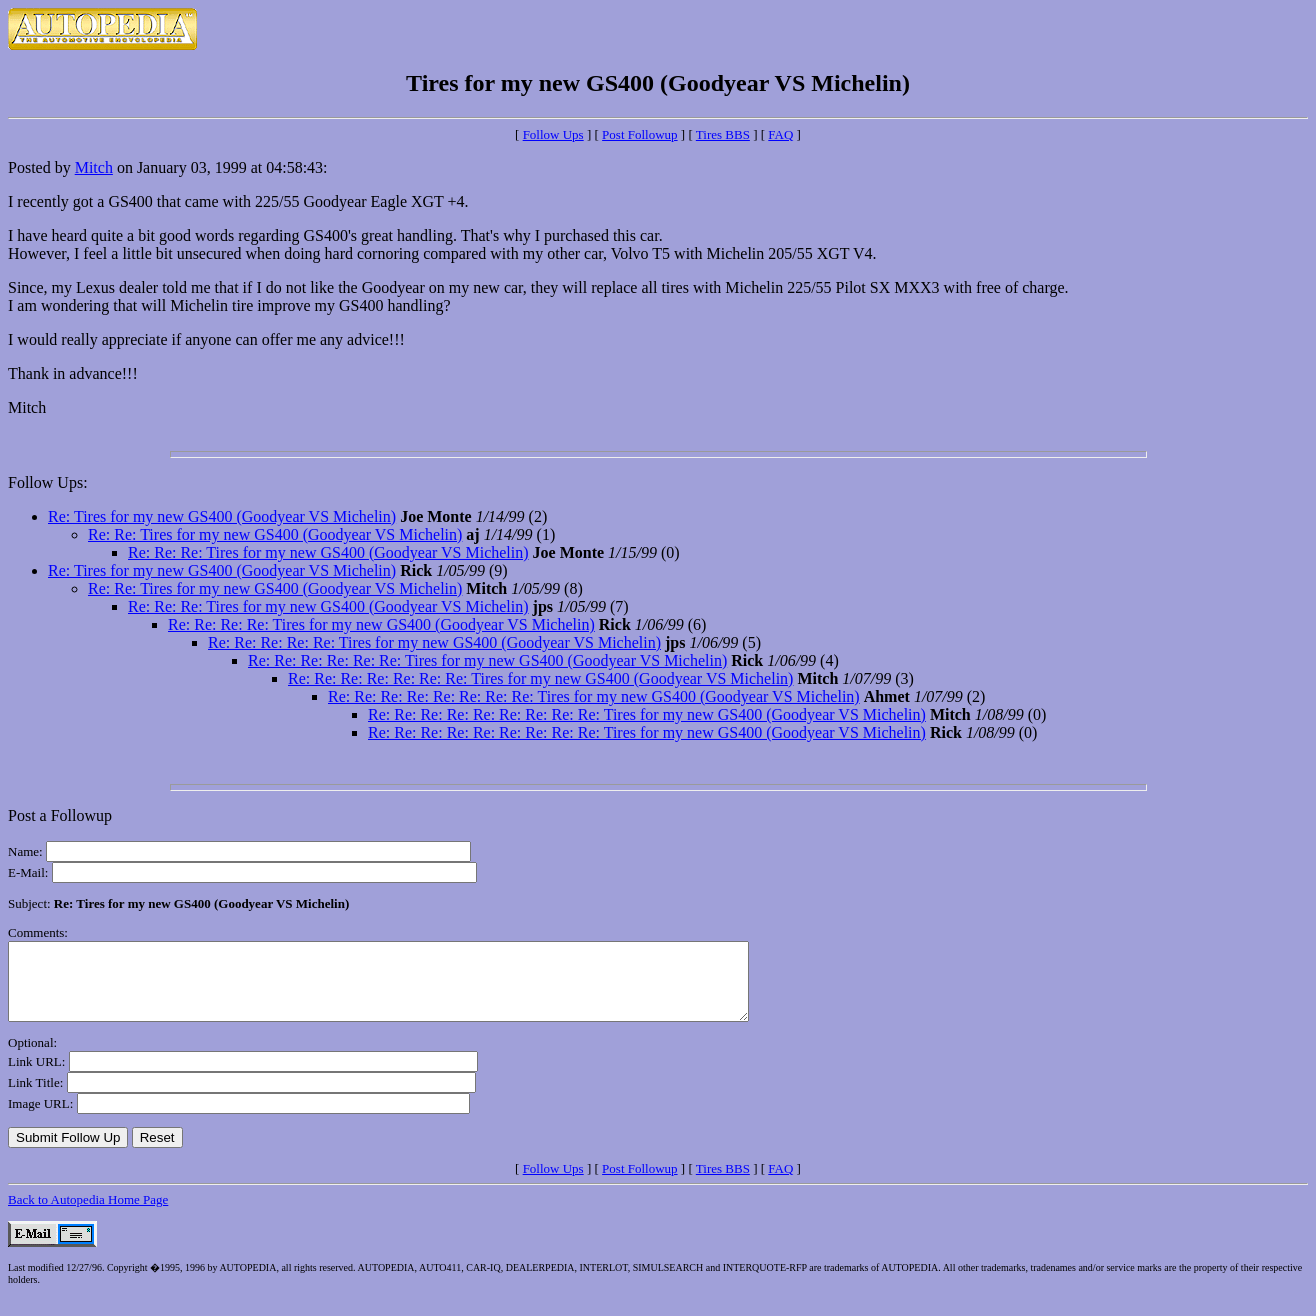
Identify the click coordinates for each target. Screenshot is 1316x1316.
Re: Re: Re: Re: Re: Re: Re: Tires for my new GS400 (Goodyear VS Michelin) (540, 678)
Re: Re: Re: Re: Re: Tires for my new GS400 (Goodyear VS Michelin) (434, 642)
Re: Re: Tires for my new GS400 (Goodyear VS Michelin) (275, 534)
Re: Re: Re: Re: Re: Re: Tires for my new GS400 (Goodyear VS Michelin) (487, 660)
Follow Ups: (48, 482)
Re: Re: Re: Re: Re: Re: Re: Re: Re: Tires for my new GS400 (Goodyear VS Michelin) (647, 714)
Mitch (94, 167)
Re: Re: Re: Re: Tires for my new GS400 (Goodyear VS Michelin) (381, 624)
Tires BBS (723, 134)
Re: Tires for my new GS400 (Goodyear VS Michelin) (222, 516)
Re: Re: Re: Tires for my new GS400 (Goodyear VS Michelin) (328, 552)
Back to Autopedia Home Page (88, 1214)
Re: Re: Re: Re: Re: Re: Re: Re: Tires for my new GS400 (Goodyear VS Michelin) (594, 696)
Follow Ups (553, 134)
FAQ (780, 134)
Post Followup (640, 134)
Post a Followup (60, 815)
